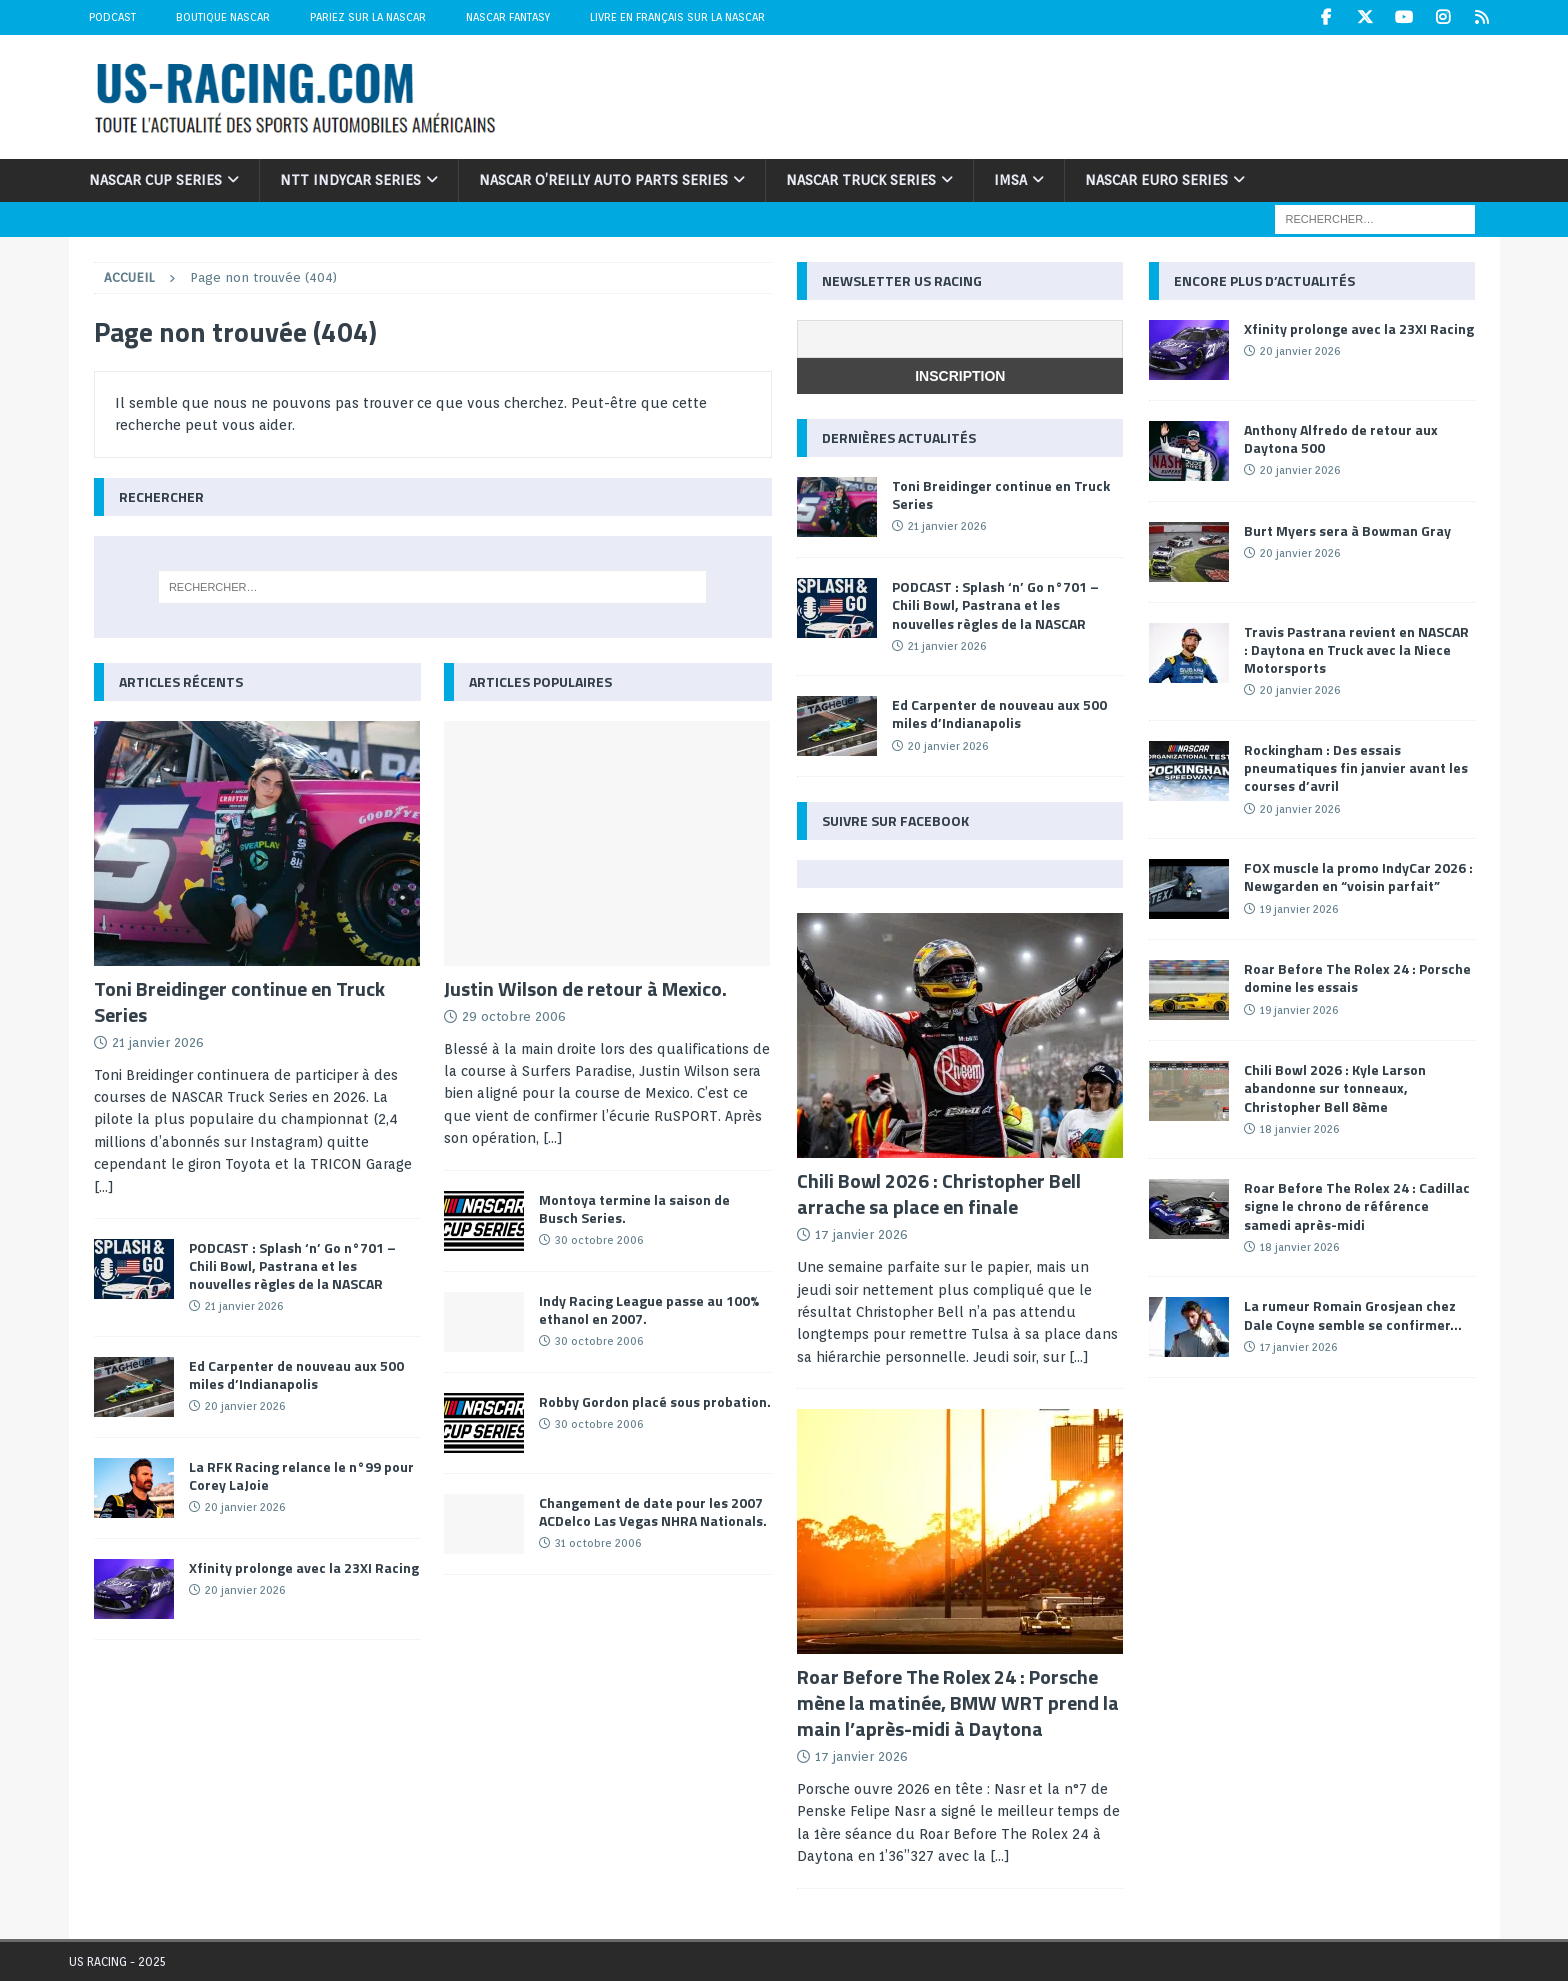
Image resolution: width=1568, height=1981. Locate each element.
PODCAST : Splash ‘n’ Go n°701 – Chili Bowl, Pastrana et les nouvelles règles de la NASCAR (292, 1265)
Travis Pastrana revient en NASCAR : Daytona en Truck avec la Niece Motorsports (1356, 649)
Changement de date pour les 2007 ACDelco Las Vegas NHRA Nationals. (653, 1511)
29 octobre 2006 (514, 1016)
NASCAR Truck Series (861, 180)
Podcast (112, 17)
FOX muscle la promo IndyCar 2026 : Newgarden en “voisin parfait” (1358, 876)
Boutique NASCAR (223, 17)
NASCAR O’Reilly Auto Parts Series (603, 180)
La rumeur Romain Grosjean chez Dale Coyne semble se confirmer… (1353, 1314)
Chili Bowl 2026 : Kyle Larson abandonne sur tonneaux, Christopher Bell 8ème (1335, 1087)
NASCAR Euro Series (1156, 180)
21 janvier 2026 (158, 1042)
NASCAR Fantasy (508, 17)
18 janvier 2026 (1299, 1129)
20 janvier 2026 (245, 1406)
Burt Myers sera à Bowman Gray (1347, 530)
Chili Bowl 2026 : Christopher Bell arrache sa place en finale (939, 1193)
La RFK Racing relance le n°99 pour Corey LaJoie (301, 1475)
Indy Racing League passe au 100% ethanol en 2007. (649, 1309)
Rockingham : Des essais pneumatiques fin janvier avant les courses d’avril (1356, 767)
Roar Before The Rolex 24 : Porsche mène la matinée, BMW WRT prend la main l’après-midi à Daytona (958, 1702)
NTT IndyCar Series (350, 180)
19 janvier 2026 (1299, 909)
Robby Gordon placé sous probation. (655, 1401)
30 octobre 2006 (599, 1240)
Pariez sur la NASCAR (368, 17)
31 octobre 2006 (598, 1543)
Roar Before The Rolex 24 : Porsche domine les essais (1357, 977)
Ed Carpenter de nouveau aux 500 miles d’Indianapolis (296, 1374)
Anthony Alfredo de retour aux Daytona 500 (1341, 438)
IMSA (1010, 180)
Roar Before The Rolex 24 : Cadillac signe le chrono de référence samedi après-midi (1357, 1205)
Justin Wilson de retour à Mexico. (585, 988)
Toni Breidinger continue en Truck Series (239, 1001)
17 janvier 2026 (861, 1234)
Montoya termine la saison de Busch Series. (634, 1208)
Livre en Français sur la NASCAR (677, 17)
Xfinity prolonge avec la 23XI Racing (304, 1567)
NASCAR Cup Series (155, 180)
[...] (104, 1187)
